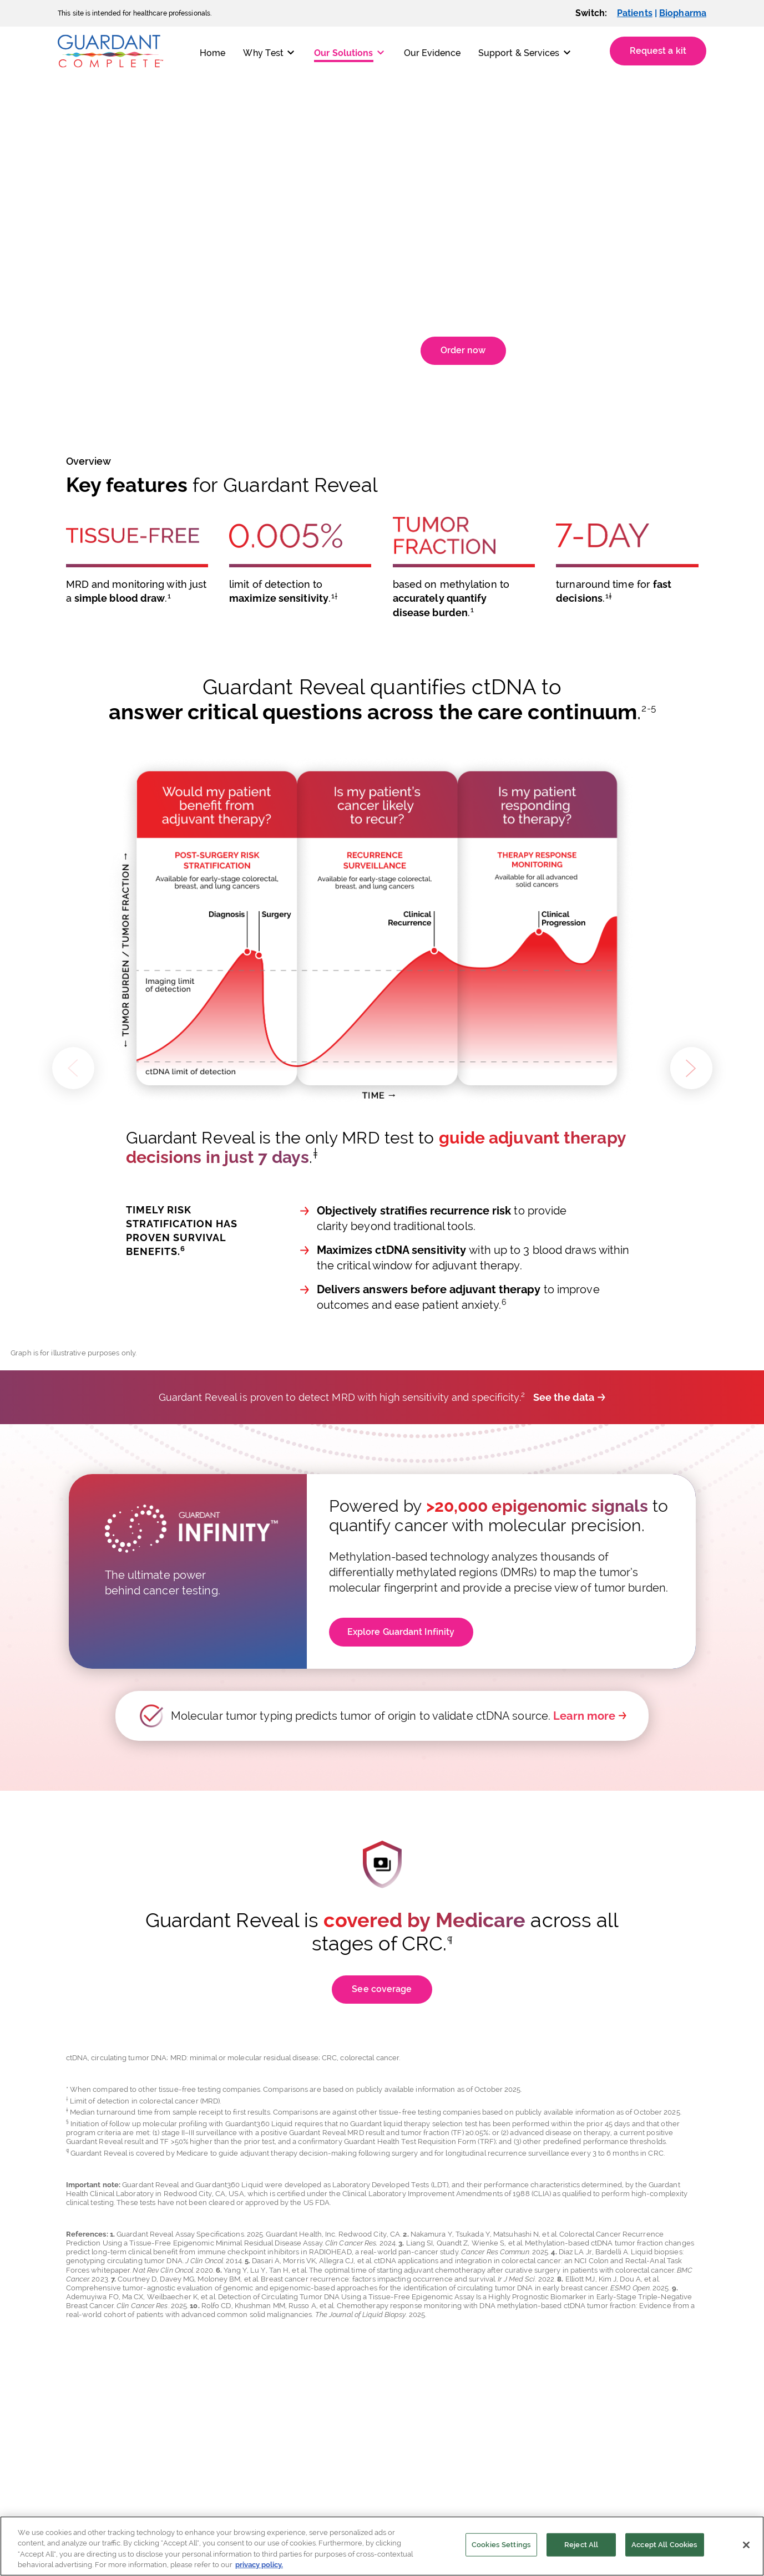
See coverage (382, 1989)
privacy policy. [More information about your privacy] (259, 2564)
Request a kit (658, 50)
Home (212, 53)
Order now (463, 350)
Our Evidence (432, 53)
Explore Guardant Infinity (401, 1632)
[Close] (746, 2545)
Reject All (581, 2545)
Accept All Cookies (664, 2545)
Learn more (584, 1716)
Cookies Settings (501, 2545)
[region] (382, 2546)
